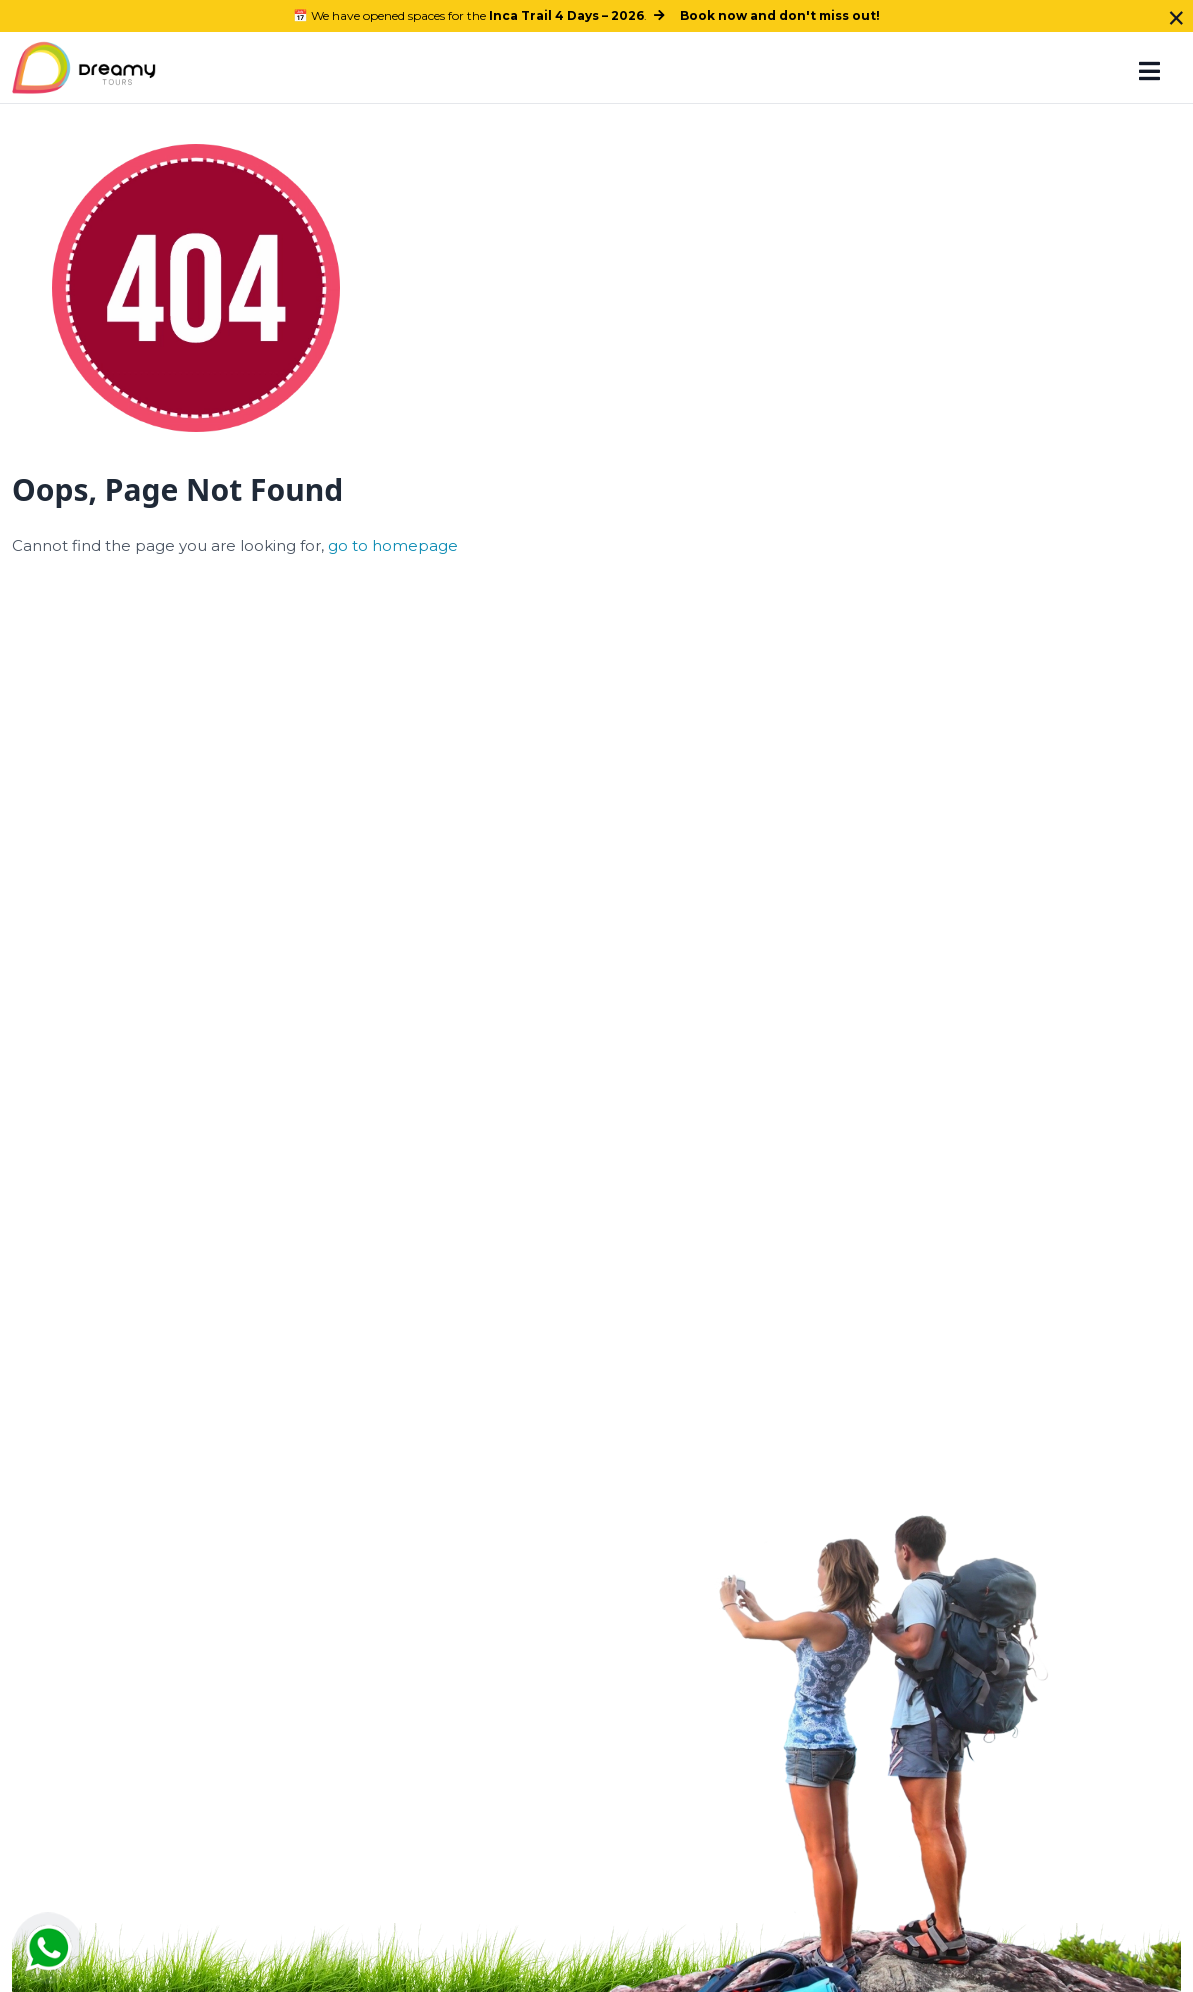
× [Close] (1176, 18)
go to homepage (393, 545)
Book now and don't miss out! (780, 15)
